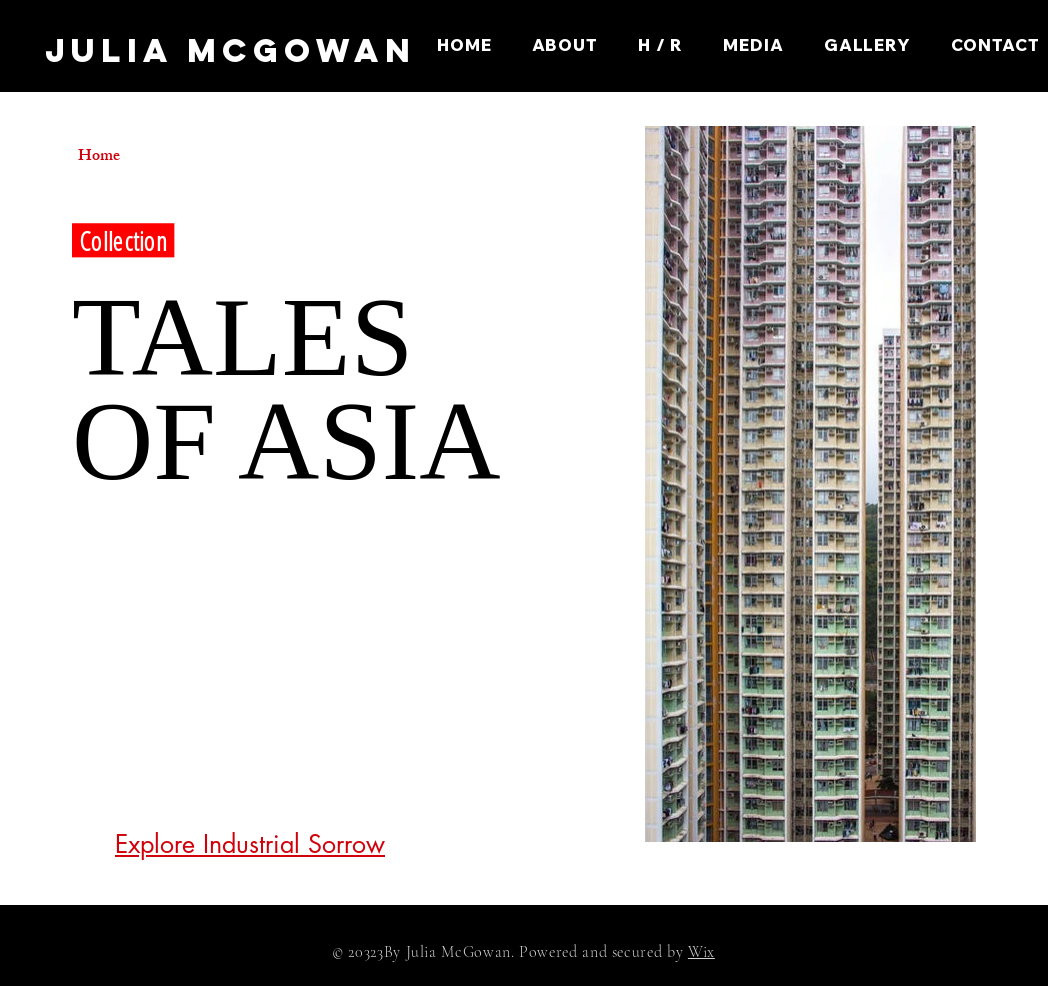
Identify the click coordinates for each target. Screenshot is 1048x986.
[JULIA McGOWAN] (230, 51)
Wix (701, 952)
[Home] (149, 158)
